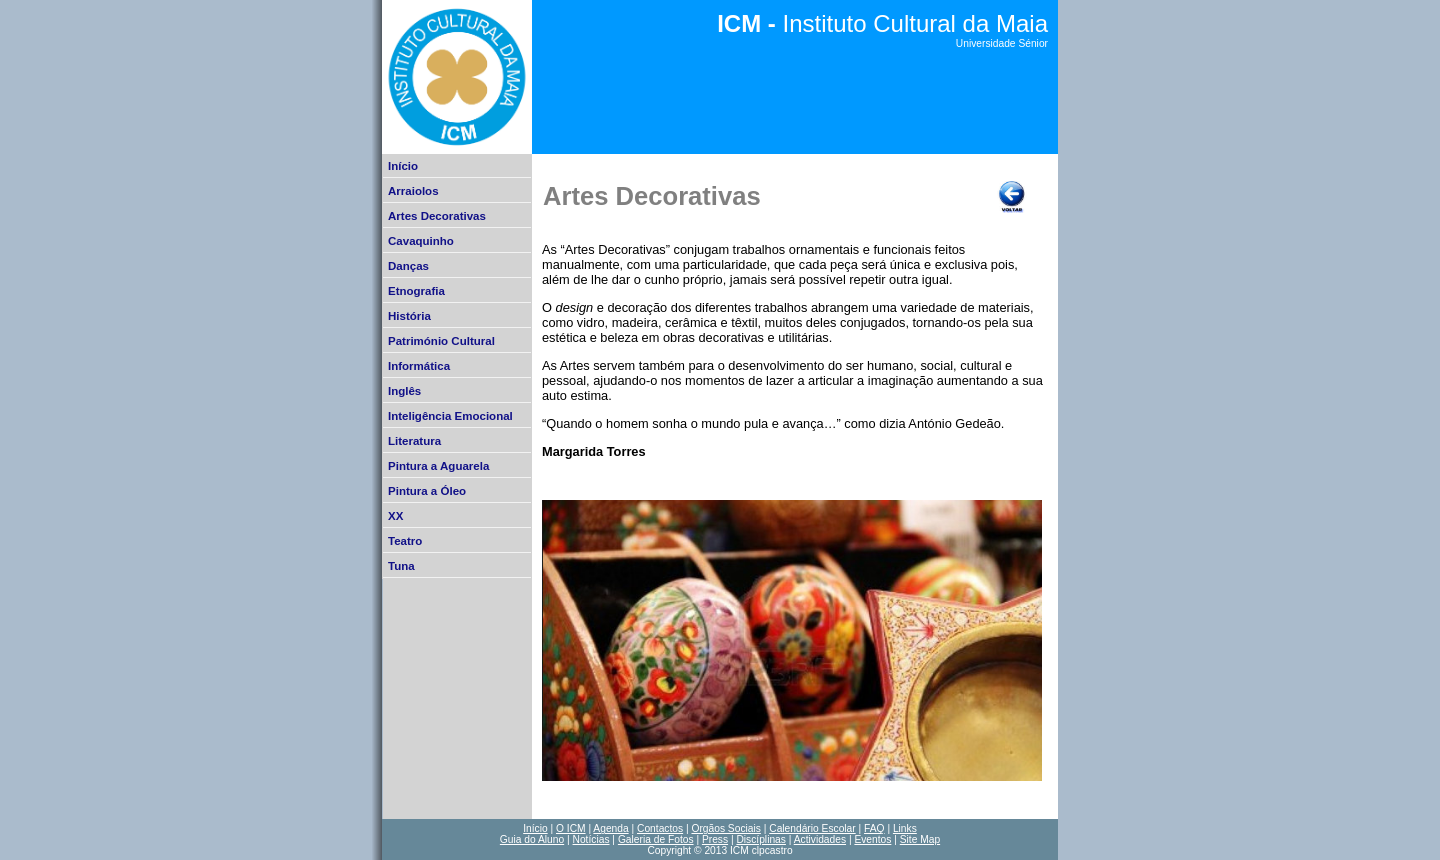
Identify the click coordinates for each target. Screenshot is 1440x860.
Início (403, 166)
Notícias (591, 839)
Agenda (610, 828)
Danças (408, 266)
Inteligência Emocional (450, 416)
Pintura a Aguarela (438, 466)
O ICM (571, 828)
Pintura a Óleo (427, 491)
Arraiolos (413, 191)
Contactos (660, 828)
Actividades (820, 839)
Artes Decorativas (437, 216)
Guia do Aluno (532, 839)
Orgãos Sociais (725, 828)
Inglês (404, 391)
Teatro (405, 541)
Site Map (920, 839)
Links (905, 828)
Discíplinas (760, 839)
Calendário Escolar (812, 828)
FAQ (874, 828)
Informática (419, 366)
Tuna (401, 566)
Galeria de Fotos (656, 839)
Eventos (872, 839)
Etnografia (416, 291)
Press (715, 839)
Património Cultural (441, 341)
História (409, 316)
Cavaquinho (421, 241)
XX (395, 516)
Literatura (414, 441)
